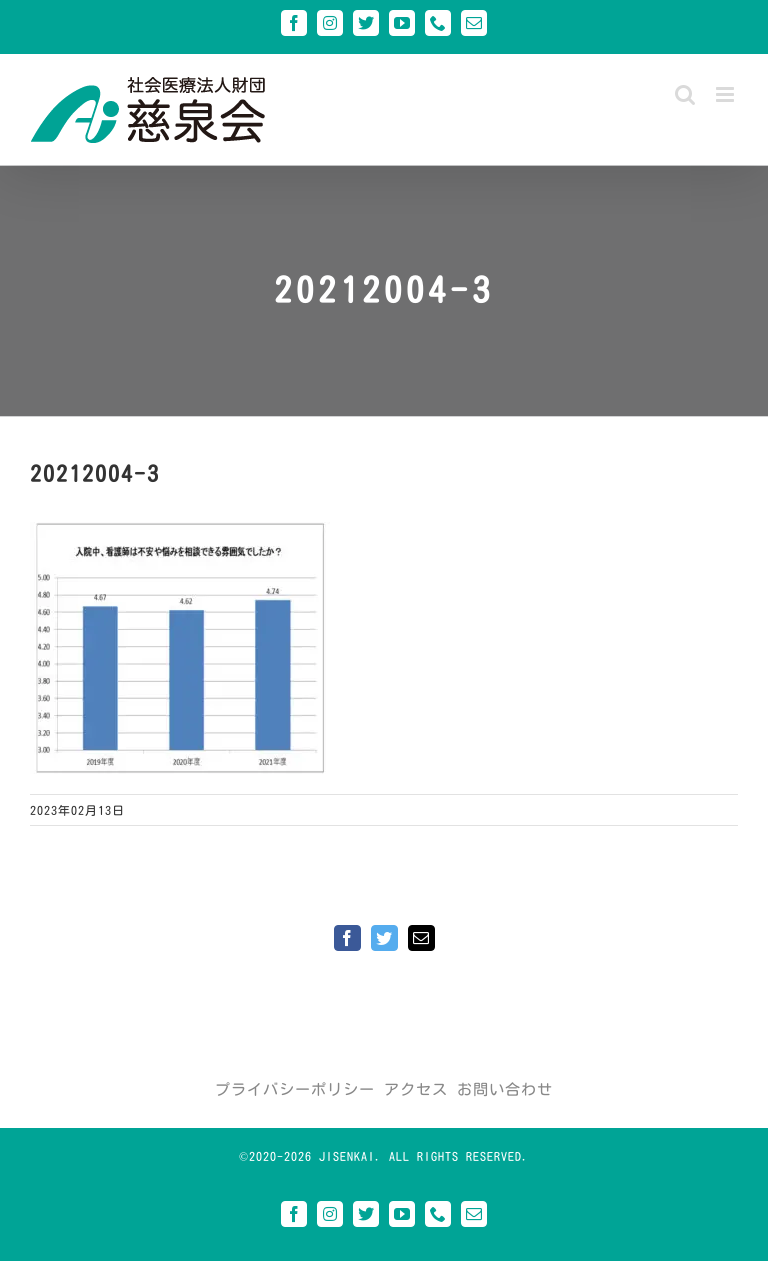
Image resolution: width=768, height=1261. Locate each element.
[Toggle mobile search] (685, 94)
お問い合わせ (505, 1089)
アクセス (416, 1089)
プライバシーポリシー (295, 1089)
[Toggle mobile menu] (727, 94)
